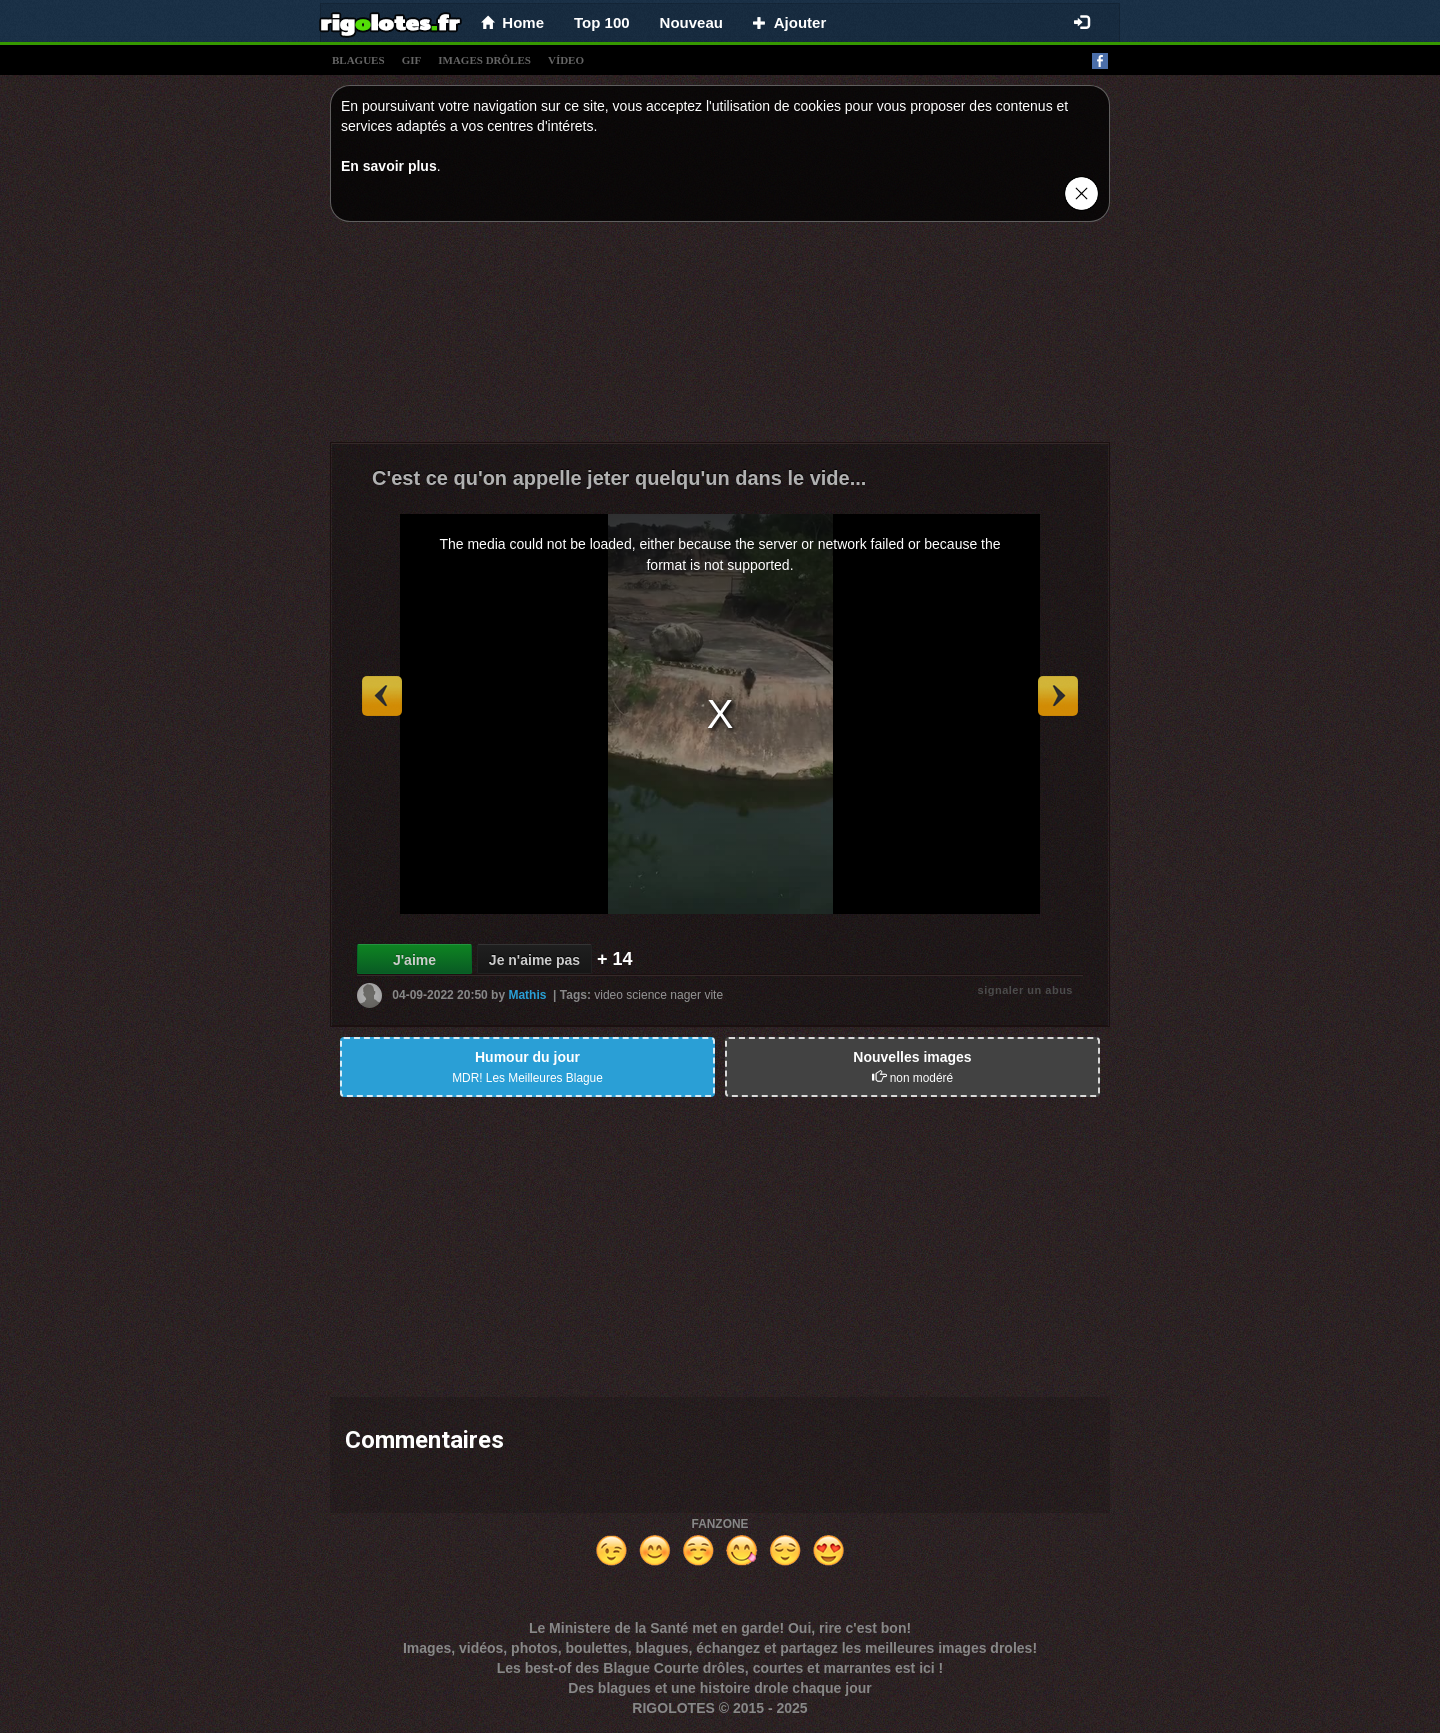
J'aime (414, 960)
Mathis (527, 995)
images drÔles (484, 60)
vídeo (566, 60)
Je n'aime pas (534, 960)
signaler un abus (1025, 990)
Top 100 (602, 22)
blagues (358, 60)
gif (412, 60)
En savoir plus (389, 166)
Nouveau (691, 22)
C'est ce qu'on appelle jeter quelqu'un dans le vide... (619, 478)
